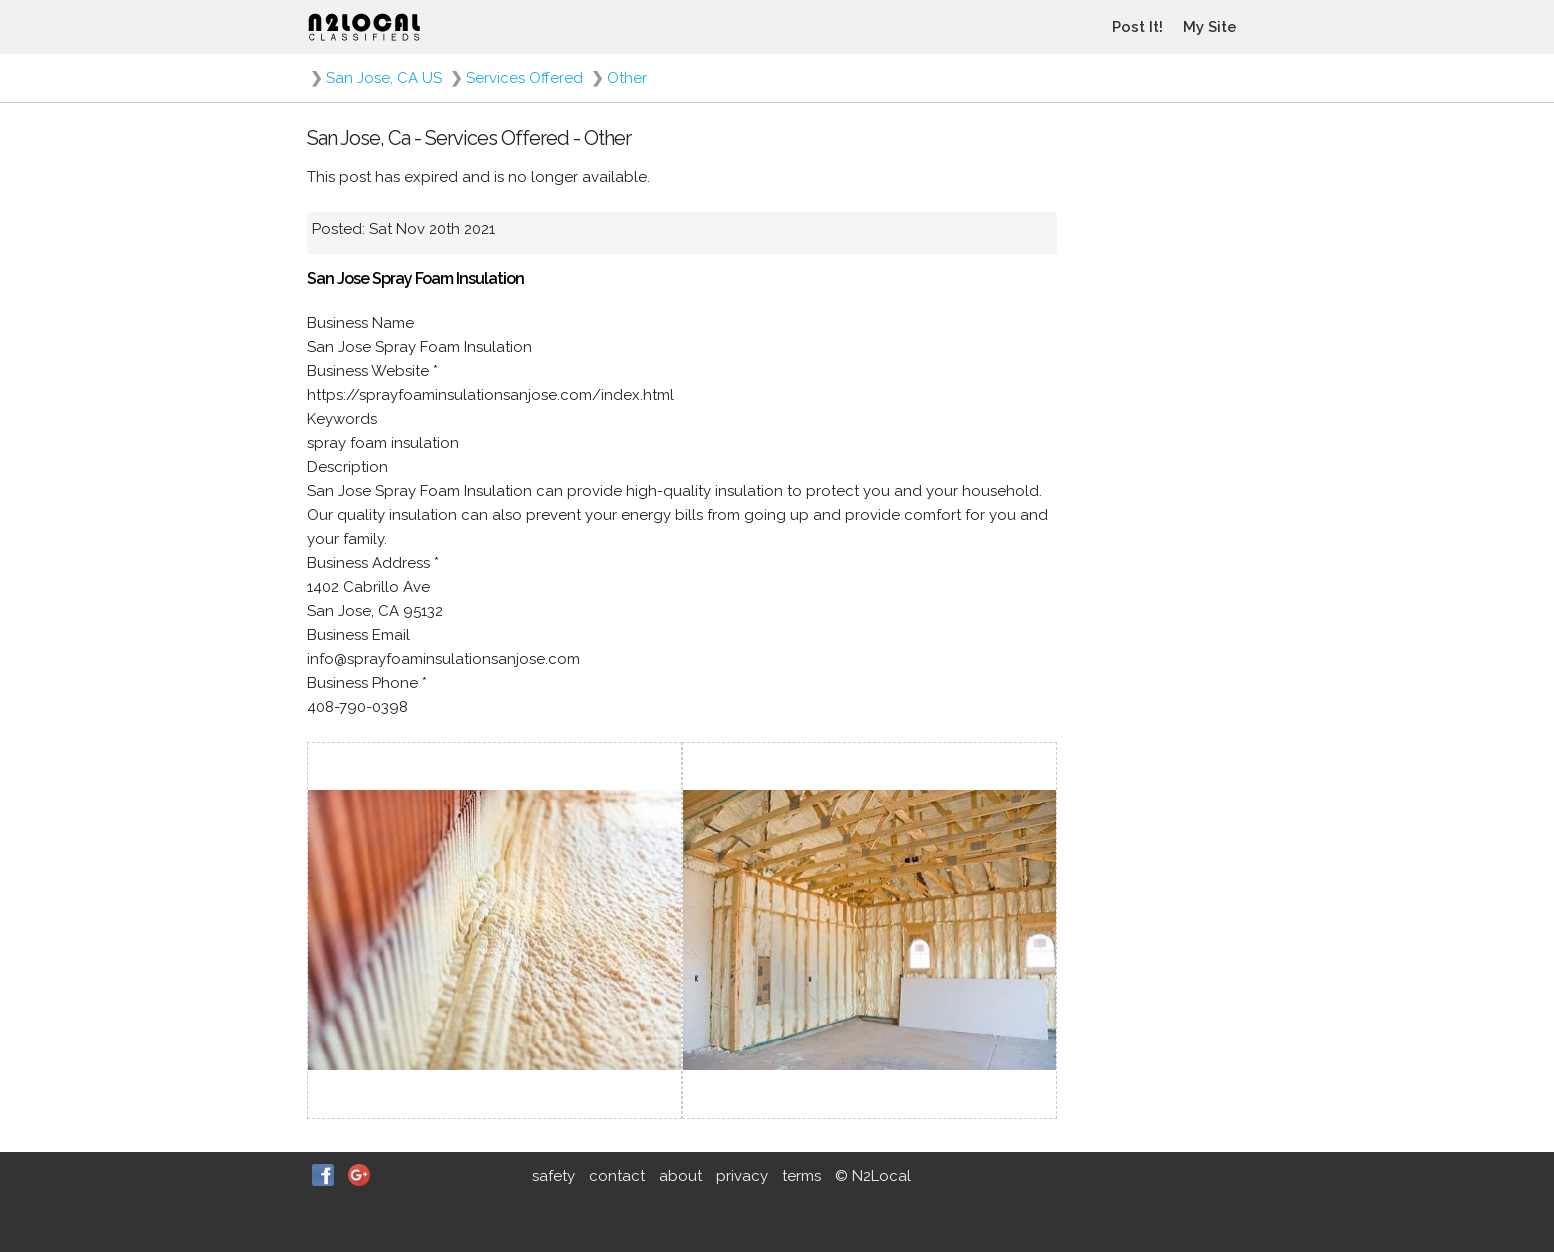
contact (617, 1176)
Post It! (1137, 27)
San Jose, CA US (384, 78)
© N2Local (873, 1176)
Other (627, 78)
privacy (742, 1176)
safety (553, 1176)
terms (801, 1176)
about (680, 1176)
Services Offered (524, 78)
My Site (1210, 27)
